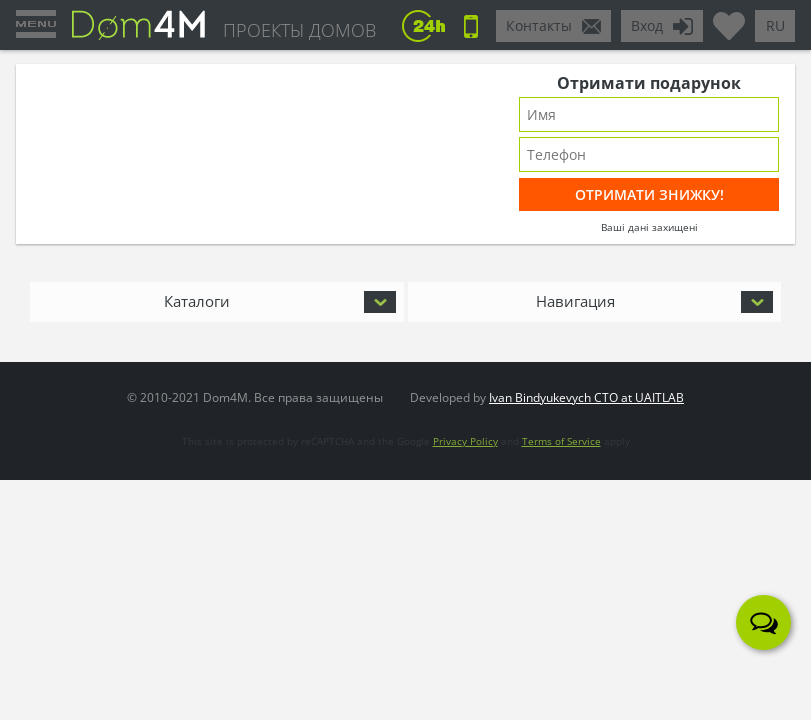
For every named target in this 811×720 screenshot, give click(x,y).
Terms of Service (561, 441)
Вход (647, 25)
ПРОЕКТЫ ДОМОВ (299, 30)
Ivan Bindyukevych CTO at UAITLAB (586, 397)
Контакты (539, 25)
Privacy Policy (465, 441)
